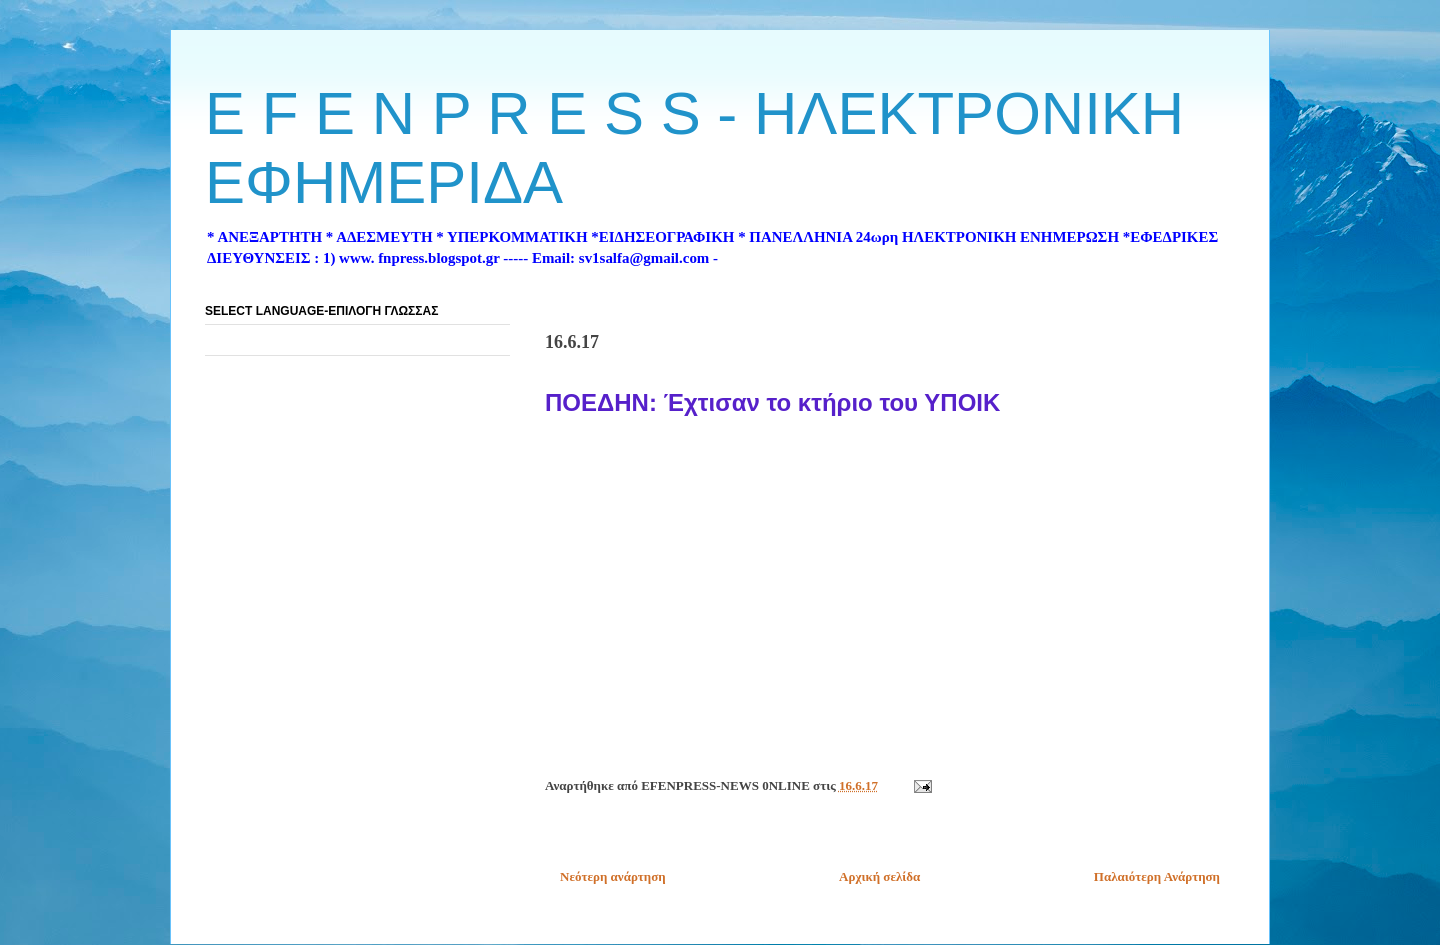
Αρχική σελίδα (879, 876)
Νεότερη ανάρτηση (613, 876)
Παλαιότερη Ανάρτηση (1157, 876)
